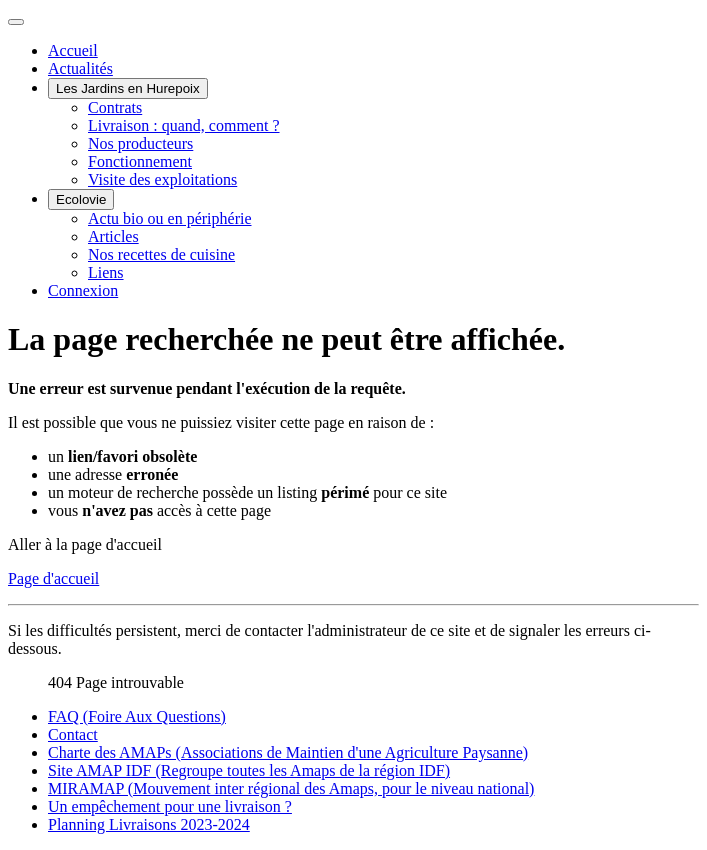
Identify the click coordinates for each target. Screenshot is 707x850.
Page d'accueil (53, 578)
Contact (73, 734)
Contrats (115, 107)
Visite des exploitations (162, 179)
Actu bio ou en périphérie (170, 218)
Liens (106, 272)
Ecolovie (81, 199)
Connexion (83, 290)
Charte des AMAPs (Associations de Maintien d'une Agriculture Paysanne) (288, 752)
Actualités (80, 68)
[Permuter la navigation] (16, 22)
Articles (113, 236)
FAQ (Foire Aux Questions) (137, 716)
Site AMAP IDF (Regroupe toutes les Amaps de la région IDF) (249, 770)
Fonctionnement (140, 161)
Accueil (73, 50)
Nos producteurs (140, 143)
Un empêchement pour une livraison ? (170, 806)
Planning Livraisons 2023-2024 (149, 824)
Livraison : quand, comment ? (184, 125)
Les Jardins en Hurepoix (128, 88)
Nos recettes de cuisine (161, 254)
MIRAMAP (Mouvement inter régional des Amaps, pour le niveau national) (291, 788)
